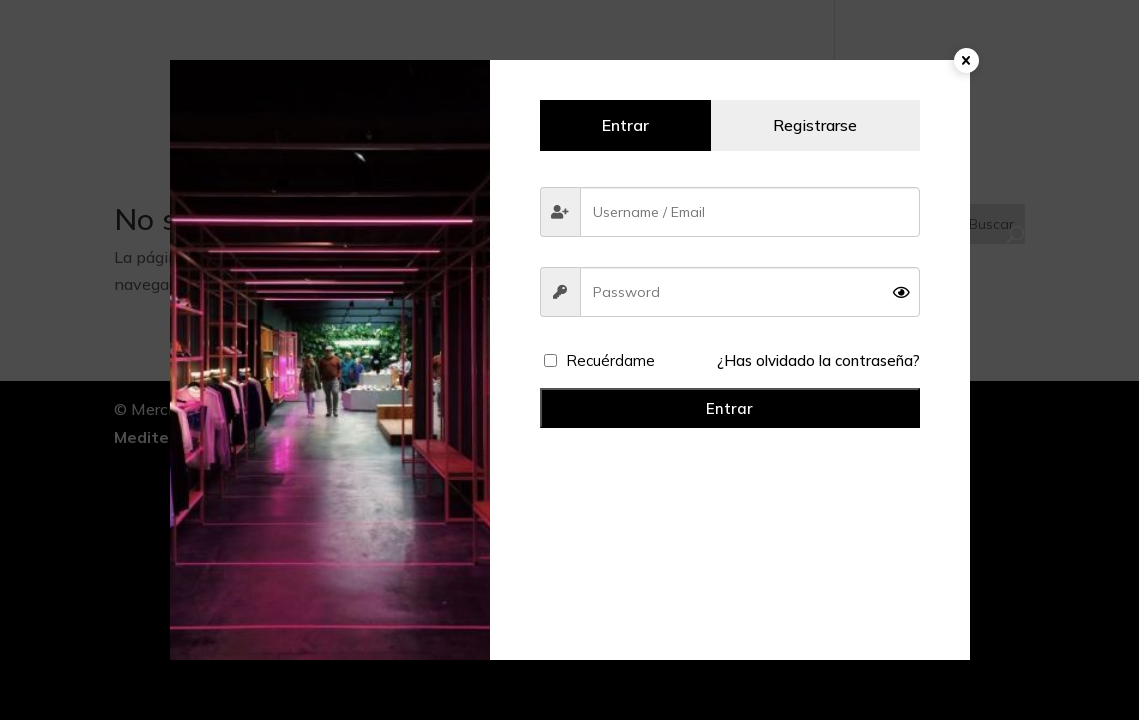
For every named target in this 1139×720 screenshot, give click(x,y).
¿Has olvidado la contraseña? (818, 360)
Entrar (729, 408)
